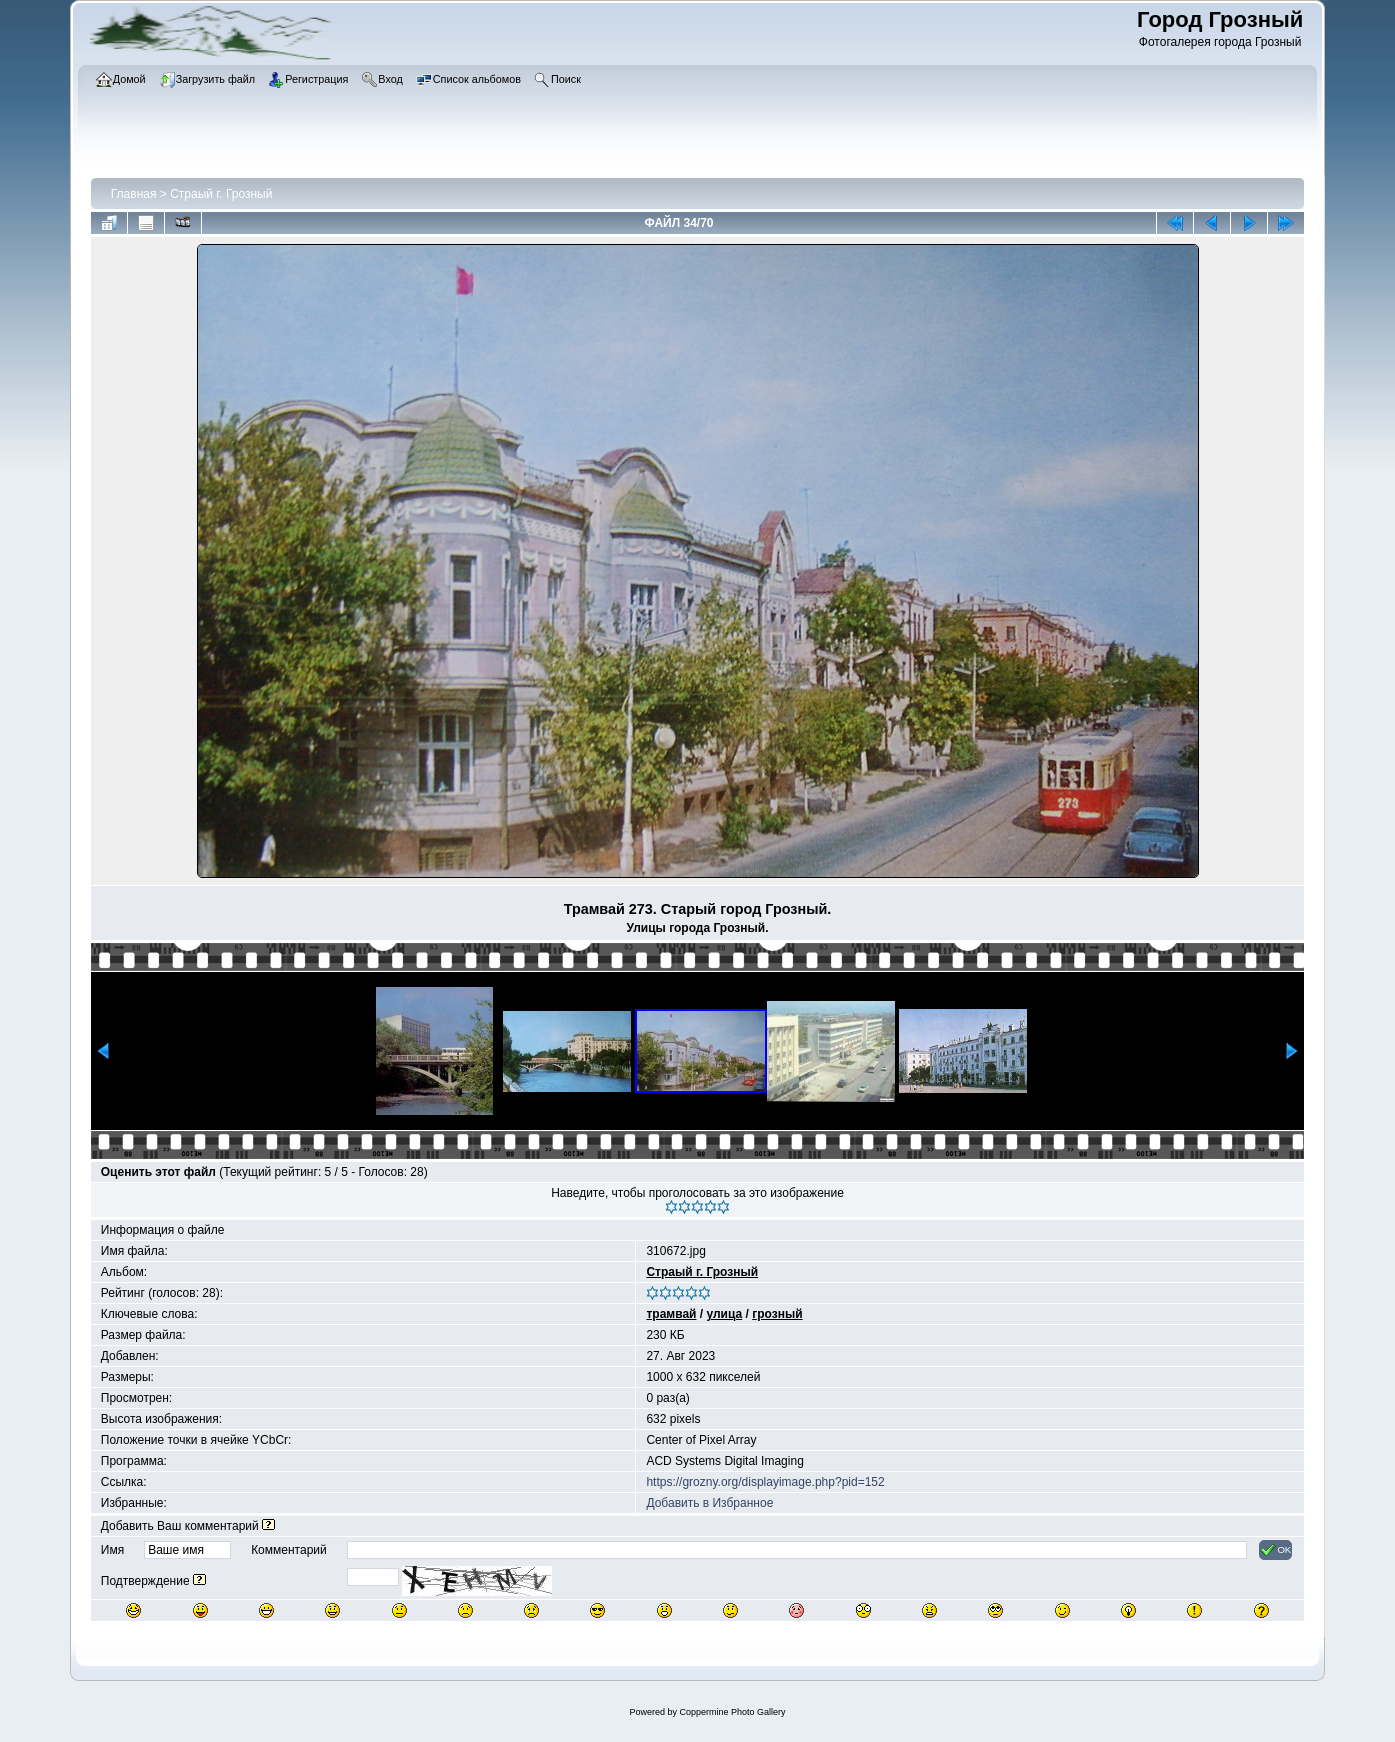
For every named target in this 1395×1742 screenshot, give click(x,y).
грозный (777, 1314)
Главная (134, 194)
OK (1275, 1550)
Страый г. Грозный (221, 194)
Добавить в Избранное (709, 1503)
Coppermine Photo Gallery (732, 1712)
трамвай (671, 1314)
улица (724, 1314)
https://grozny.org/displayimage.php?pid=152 (765, 1482)
